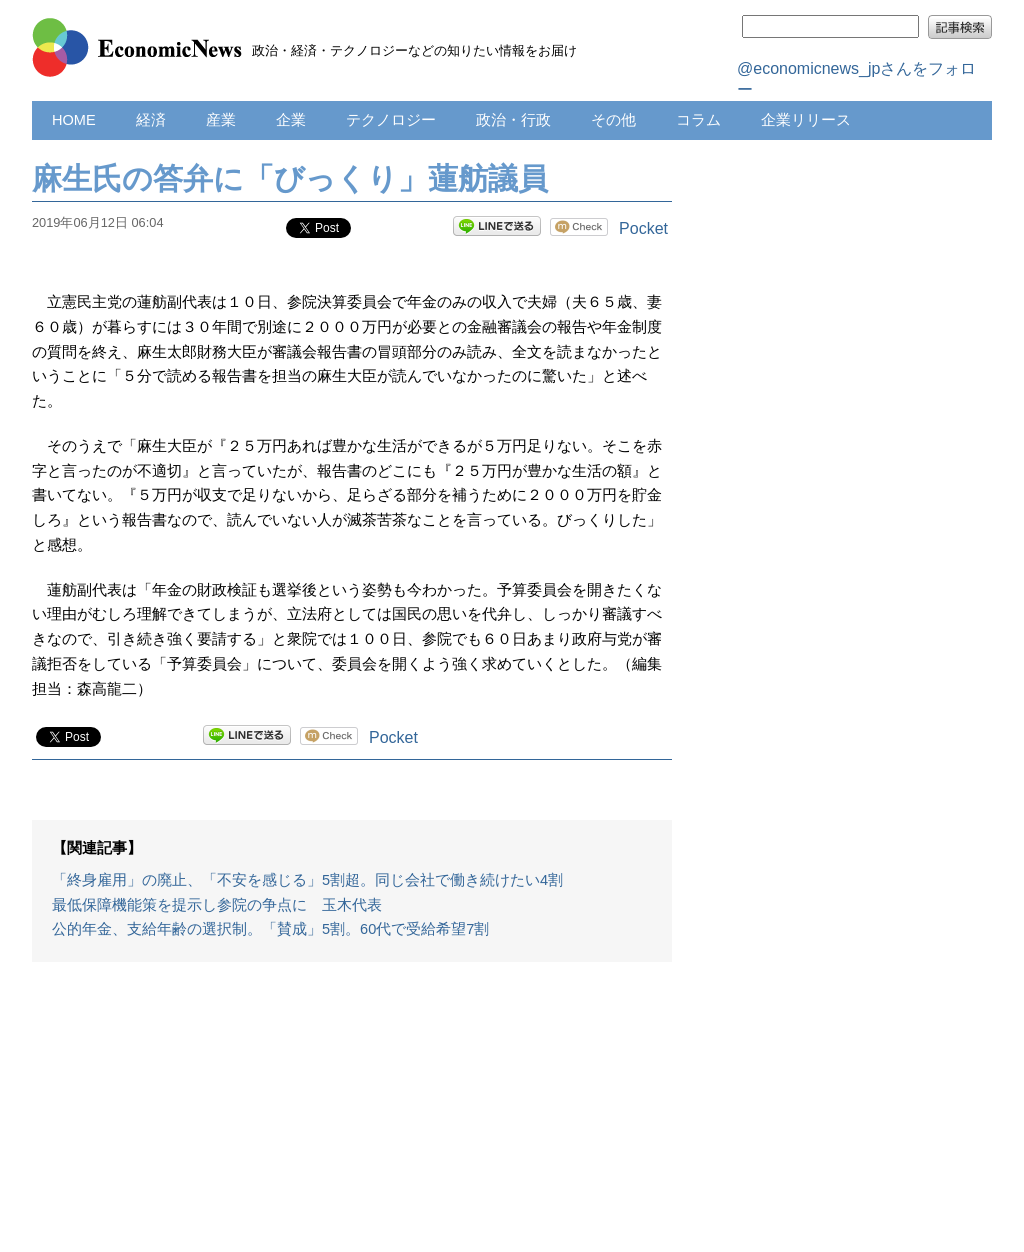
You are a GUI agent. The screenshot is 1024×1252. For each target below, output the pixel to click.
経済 (151, 120)
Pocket (643, 228)
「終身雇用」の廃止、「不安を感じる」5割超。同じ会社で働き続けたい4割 (307, 880)
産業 (221, 120)
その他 (613, 120)
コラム (698, 120)
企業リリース (806, 120)
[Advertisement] (352, 1117)
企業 (291, 120)
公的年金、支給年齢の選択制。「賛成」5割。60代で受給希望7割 (270, 929)
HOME (74, 120)
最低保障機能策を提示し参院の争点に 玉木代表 (217, 905)
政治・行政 (513, 120)
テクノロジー (391, 120)
